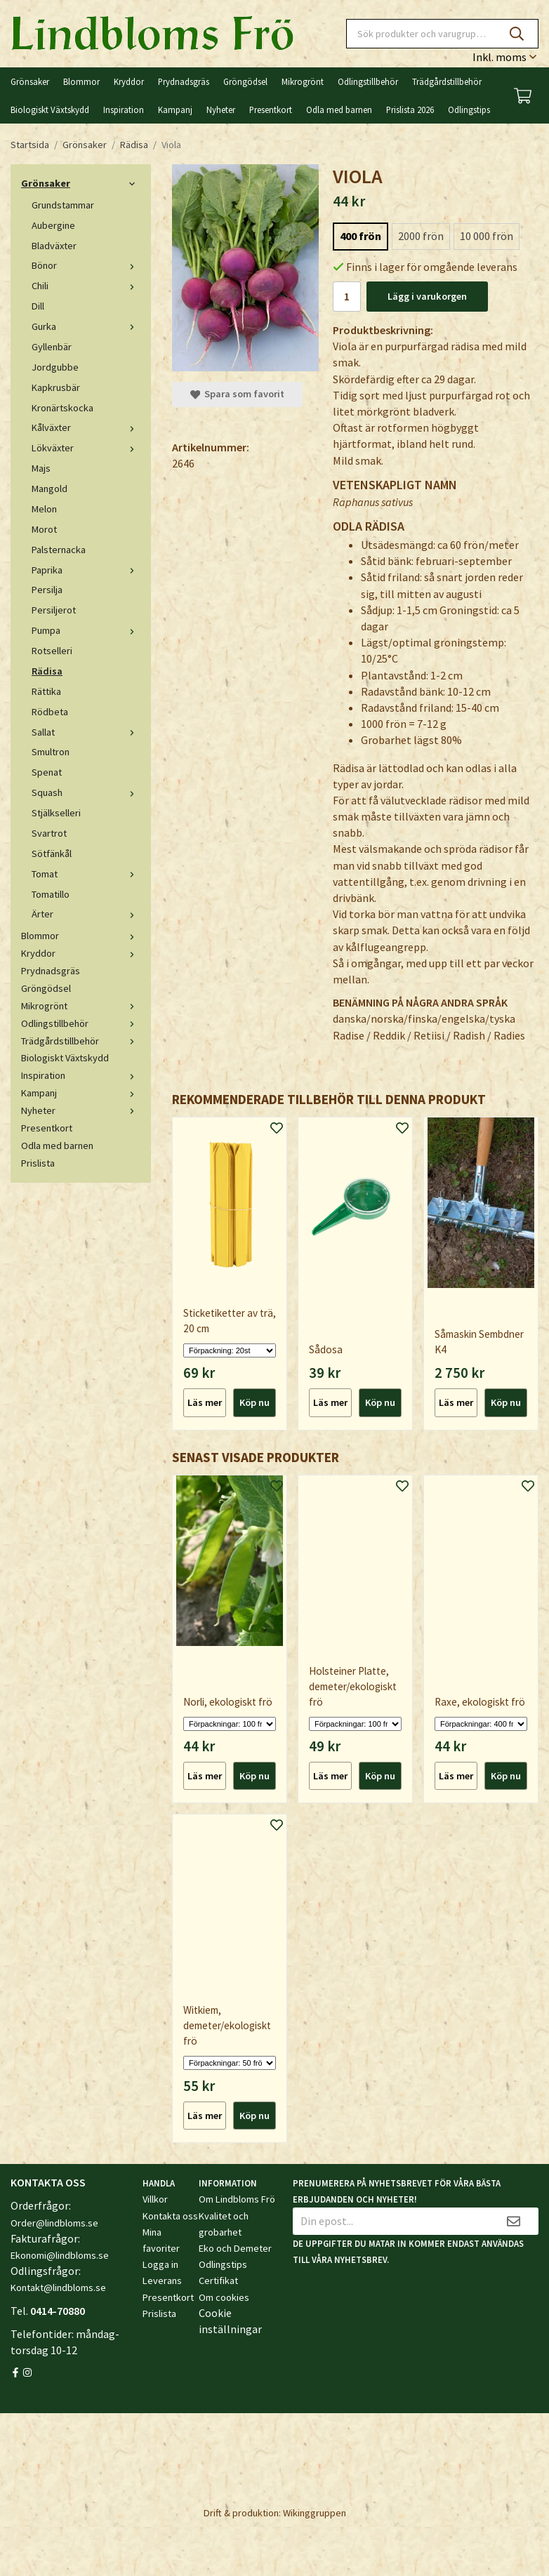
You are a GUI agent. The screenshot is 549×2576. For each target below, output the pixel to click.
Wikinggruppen (314, 2513)
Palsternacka (59, 549)
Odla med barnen (339, 109)
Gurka (86, 326)
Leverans (162, 2280)
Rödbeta (50, 711)
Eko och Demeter (235, 2248)
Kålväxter (86, 427)
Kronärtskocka (62, 407)
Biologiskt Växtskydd (50, 109)
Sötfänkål (52, 853)
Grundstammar (63, 205)
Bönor (86, 265)
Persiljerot (54, 610)
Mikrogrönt (303, 81)
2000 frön (421, 236)
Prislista (38, 1163)
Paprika (86, 570)
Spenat (47, 772)
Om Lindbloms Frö (237, 2199)
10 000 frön (486, 236)
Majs (41, 468)
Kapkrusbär (56, 387)
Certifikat (218, 2280)
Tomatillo (51, 894)
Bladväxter (54, 245)
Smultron (51, 751)
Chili (86, 285)
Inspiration (123, 109)
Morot (44, 529)
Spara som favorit (237, 393)
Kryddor (129, 81)
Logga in (160, 2264)
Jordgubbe (55, 367)
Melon (44, 509)
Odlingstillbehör (368, 81)
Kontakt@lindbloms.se (58, 2287)
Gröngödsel (245, 81)
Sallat (86, 732)
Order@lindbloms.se (54, 2223)
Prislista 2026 (410, 109)
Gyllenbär (52, 346)
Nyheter (220, 109)
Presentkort (270, 109)
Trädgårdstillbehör (447, 81)
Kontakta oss (170, 2216)
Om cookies (224, 2297)
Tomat (86, 874)
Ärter (86, 914)
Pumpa (86, 630)
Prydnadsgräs (183, 81)
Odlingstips (469, 109)
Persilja (47, 589)
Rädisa (47, 671)
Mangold (49, 488)
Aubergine (53, 225)
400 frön (360, 236)
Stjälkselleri (56, 812)
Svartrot (49, 833)
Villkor (155, 2199)
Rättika (46, 691)
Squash (86, 792)
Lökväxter (86, 447)
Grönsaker (30, 81)
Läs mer (204, 1402)
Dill (38, 306)
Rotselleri (52, 650)
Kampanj (175, 109)
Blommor (81, 81)
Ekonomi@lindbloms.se (60, 2255)
